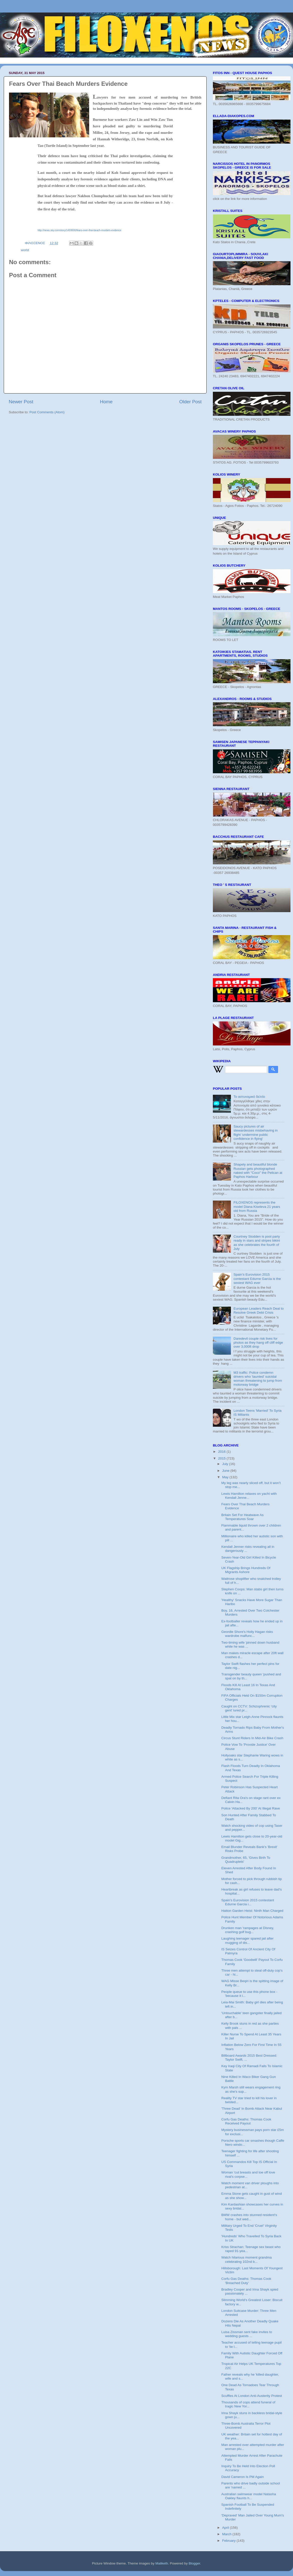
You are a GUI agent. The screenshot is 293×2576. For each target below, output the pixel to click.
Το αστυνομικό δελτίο (249, 1096)
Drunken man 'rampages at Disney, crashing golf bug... (247, 1930)
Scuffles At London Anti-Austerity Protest (251, 2396)
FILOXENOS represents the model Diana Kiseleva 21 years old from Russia (256, 1206)
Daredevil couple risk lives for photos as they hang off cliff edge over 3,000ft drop (258, 1342)
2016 (222, 1451)
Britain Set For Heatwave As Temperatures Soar (242, 1517)
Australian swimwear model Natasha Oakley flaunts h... (248, 2496)
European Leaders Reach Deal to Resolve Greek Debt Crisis (258, 1310)
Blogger (194, 2563)
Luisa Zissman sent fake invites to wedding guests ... (246, 2334)
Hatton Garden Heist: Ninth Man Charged (252, 1911)
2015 (222, 1458)
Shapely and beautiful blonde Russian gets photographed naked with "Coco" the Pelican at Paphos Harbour (257, 1171)
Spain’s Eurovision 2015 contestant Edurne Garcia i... (247, 1902)
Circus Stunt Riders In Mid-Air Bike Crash (252, 1738)
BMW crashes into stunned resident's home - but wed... (249, 2217)
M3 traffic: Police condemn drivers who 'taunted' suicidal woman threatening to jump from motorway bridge (257, 1379)
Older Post (190, 401)
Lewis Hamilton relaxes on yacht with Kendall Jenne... (249, 1496)
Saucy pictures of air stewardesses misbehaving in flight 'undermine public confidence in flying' (255, 1133)
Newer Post (21, 401)
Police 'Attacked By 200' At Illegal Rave (250, 1808)
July (225, 1464)
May (225, 1477)
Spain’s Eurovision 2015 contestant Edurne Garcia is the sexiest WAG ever (257, 1278)
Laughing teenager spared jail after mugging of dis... (247, 1940)
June (226, 1471)
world (25, 250)
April (226, 2527)
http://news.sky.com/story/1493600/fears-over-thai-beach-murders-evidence (79, 230)
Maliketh (161, 2563)
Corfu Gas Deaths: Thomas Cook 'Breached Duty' (246, 2281)
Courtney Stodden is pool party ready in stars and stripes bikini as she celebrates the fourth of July (256, 1243)
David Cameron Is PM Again (242, 2477)
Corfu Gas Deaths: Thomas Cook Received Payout (246, 2121)
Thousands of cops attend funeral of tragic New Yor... (248, 2404)
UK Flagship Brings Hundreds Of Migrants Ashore (245, 1570)
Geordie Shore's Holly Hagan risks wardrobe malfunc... (247, 1634)
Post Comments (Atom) (47, 412)
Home (106, 401)
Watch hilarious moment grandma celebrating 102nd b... (246, 2259)
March (227, 2534)
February (229, 2540)
